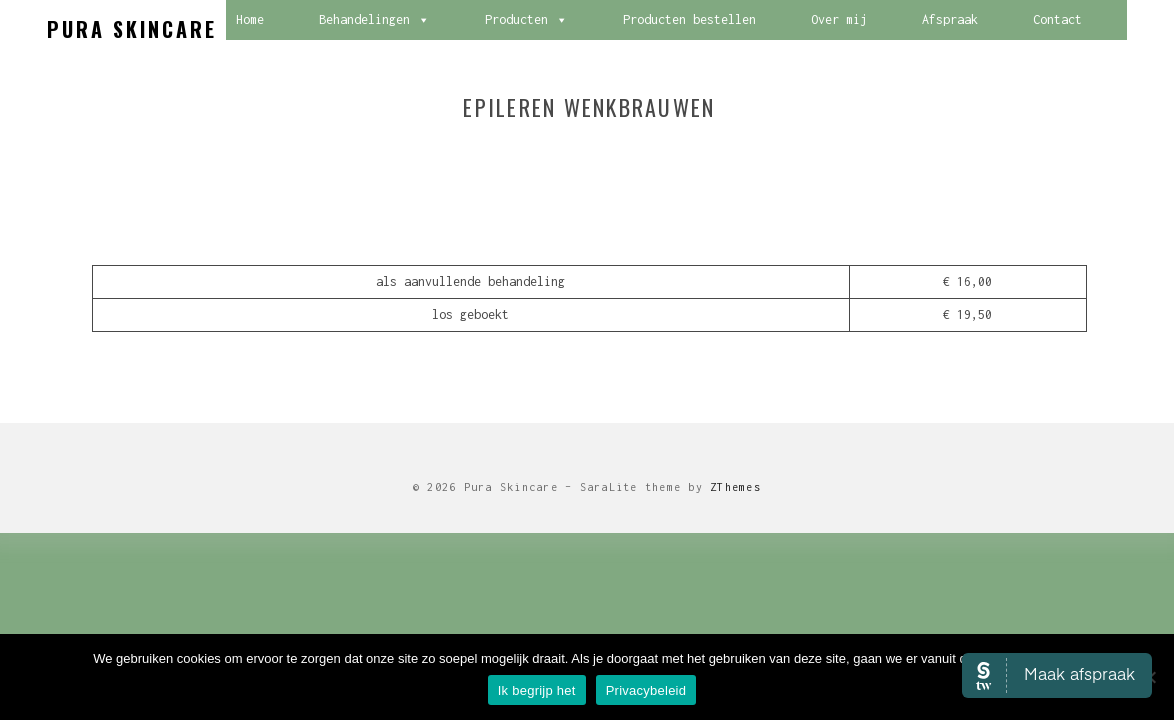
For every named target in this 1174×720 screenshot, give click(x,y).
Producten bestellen (689, 19)
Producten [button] (526, 20)
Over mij (839, 19)
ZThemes (735, 487)
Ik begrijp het (537, 690)
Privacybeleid (646, 690)
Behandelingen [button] (374, 20)
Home (250, 19)
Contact (1057, 19)
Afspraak (950, 19)
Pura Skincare (132, 29)
